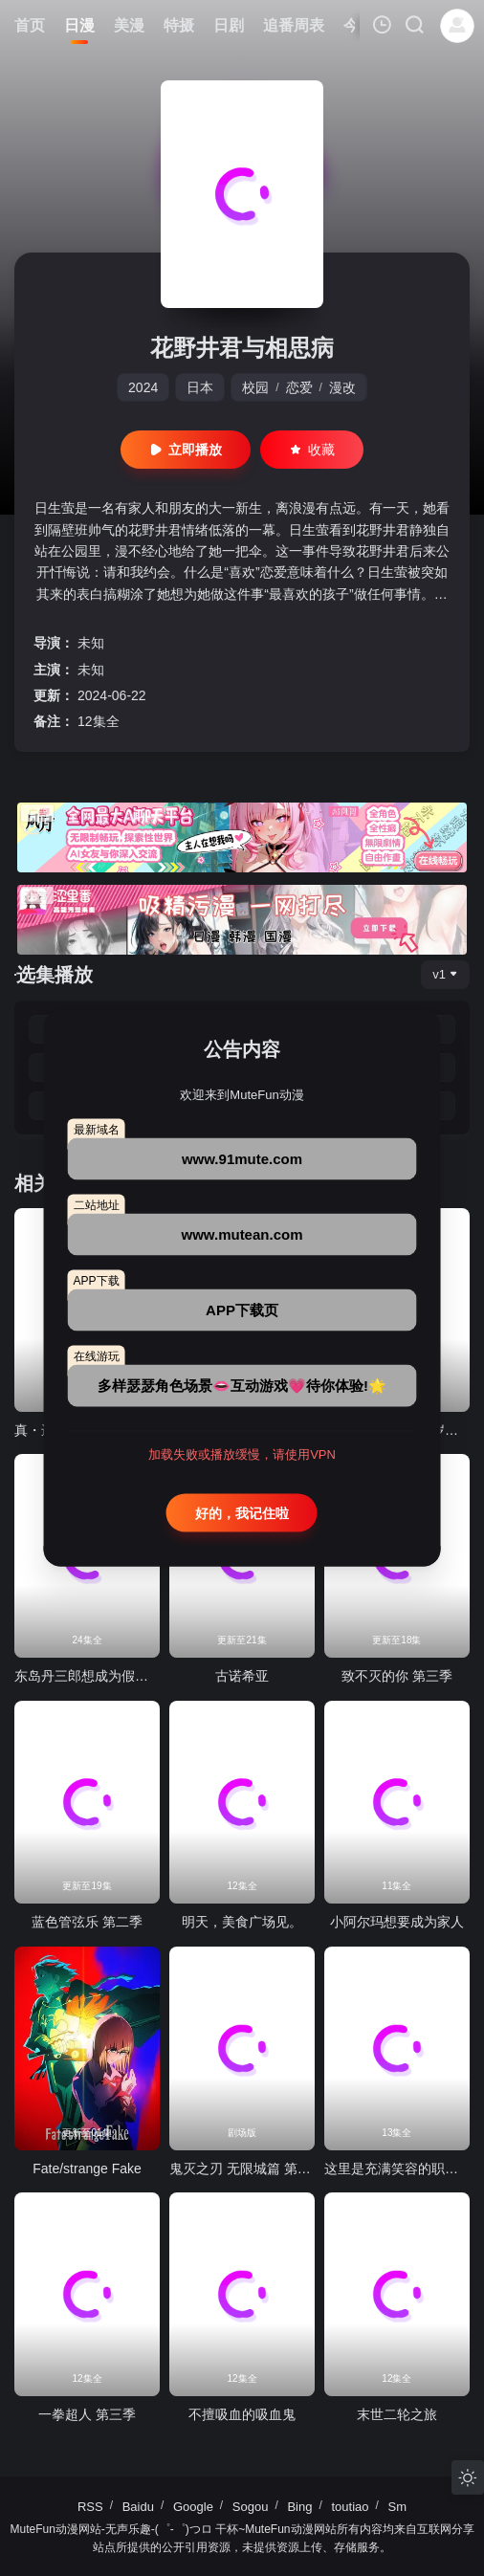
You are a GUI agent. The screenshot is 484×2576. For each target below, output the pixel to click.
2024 (143, 387)
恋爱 (299, 387)
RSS (90, 2506)
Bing (299, 2506)
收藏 (312, 449)
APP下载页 (242, 1310)
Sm (397, 2506)
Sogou (250, 2506)
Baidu (138, 2506)
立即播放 (185, 449)
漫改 (342, 387)
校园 (255, 387)
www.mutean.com (242, 1234)
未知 (90, 642)
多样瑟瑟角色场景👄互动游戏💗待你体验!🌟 (242, 1385)
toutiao (349, 2506)
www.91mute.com (242, 1159)
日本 (200, 387)
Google (193, 2506)
